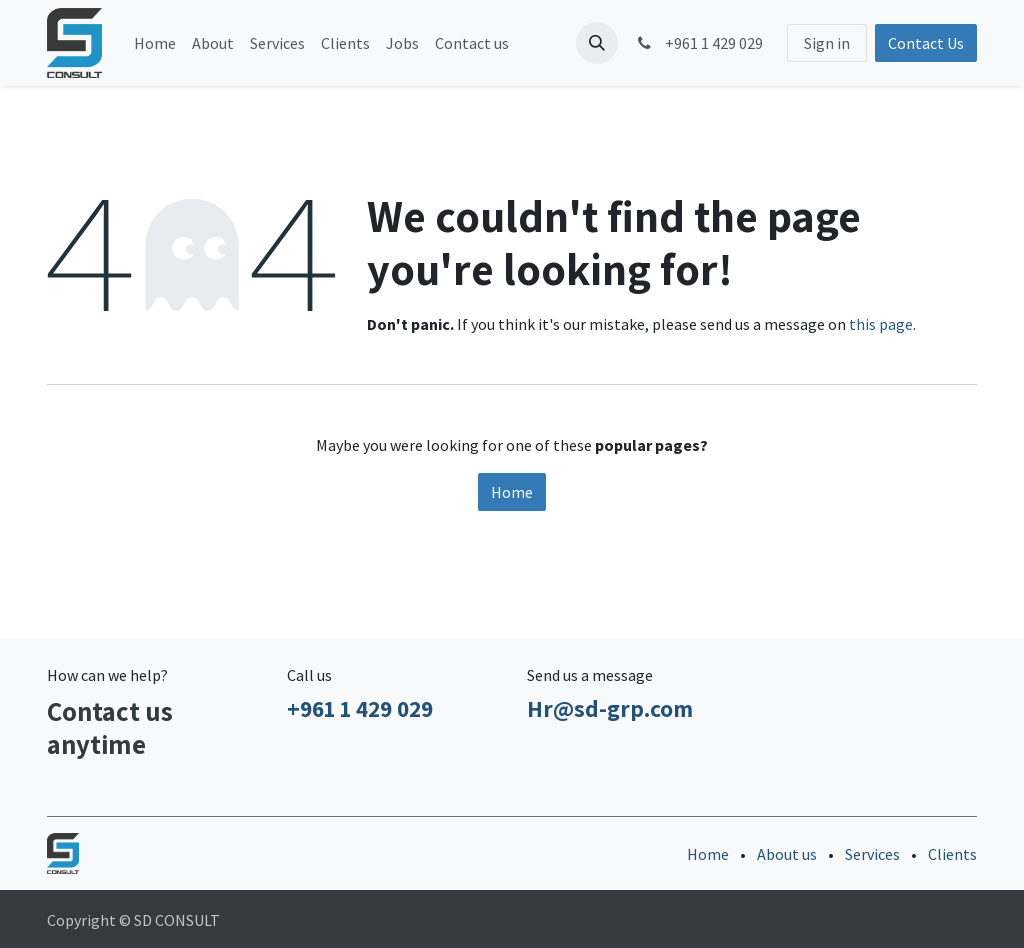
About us (787, 854)
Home (512, 492)
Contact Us (926, 43)
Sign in (827, 43)
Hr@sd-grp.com (610, 708)
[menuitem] (155, 43)
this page (881, 324)
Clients (952, 854)
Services (872, 854)
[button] (597, 43)
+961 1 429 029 (698, 43)
